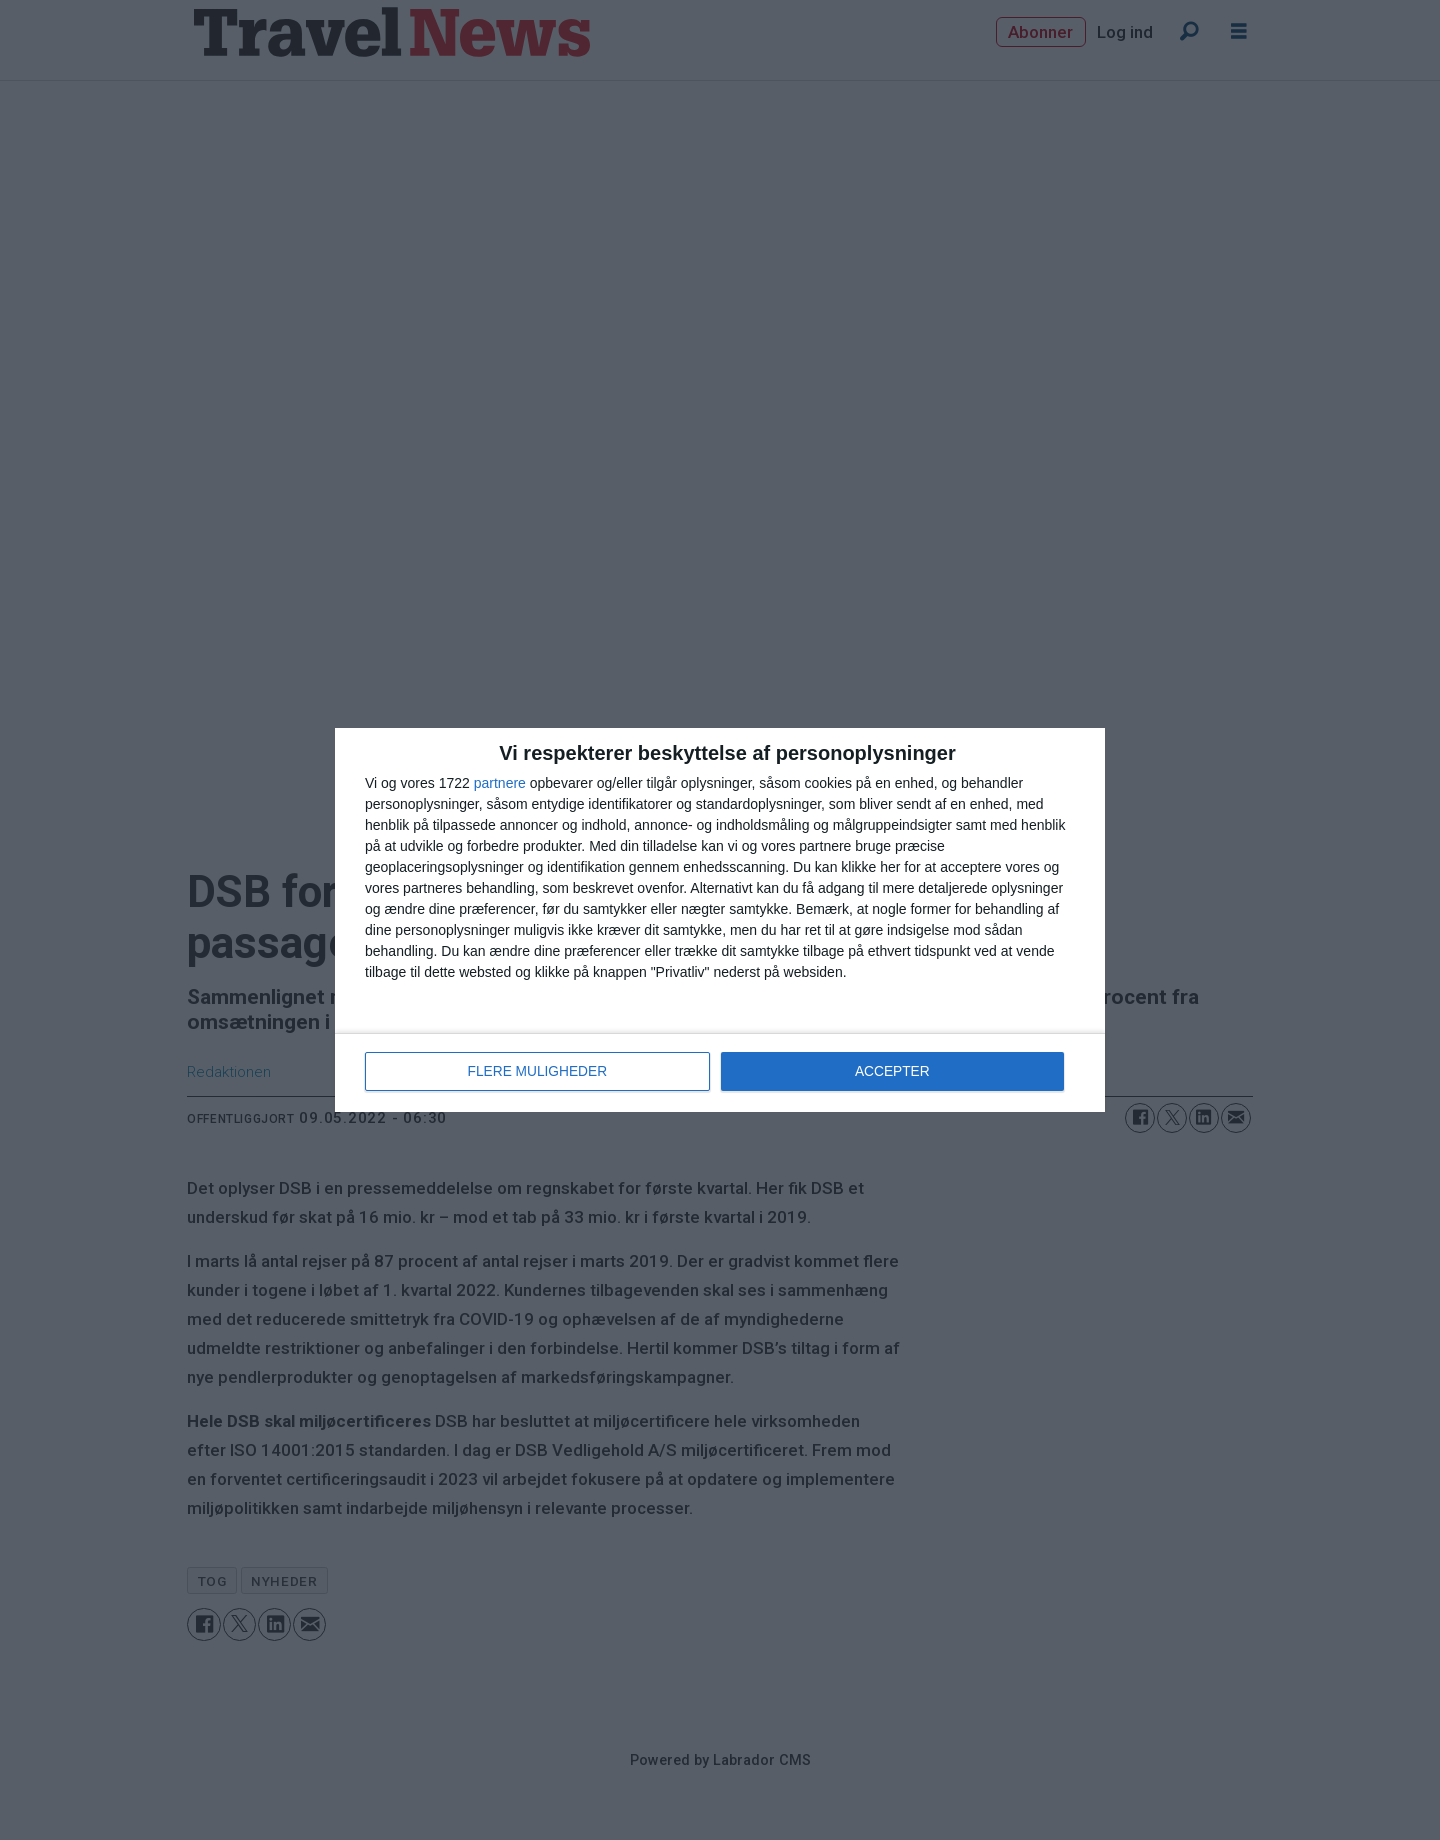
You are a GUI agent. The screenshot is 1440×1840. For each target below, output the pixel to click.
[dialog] (720, 920)
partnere (500, 784)
